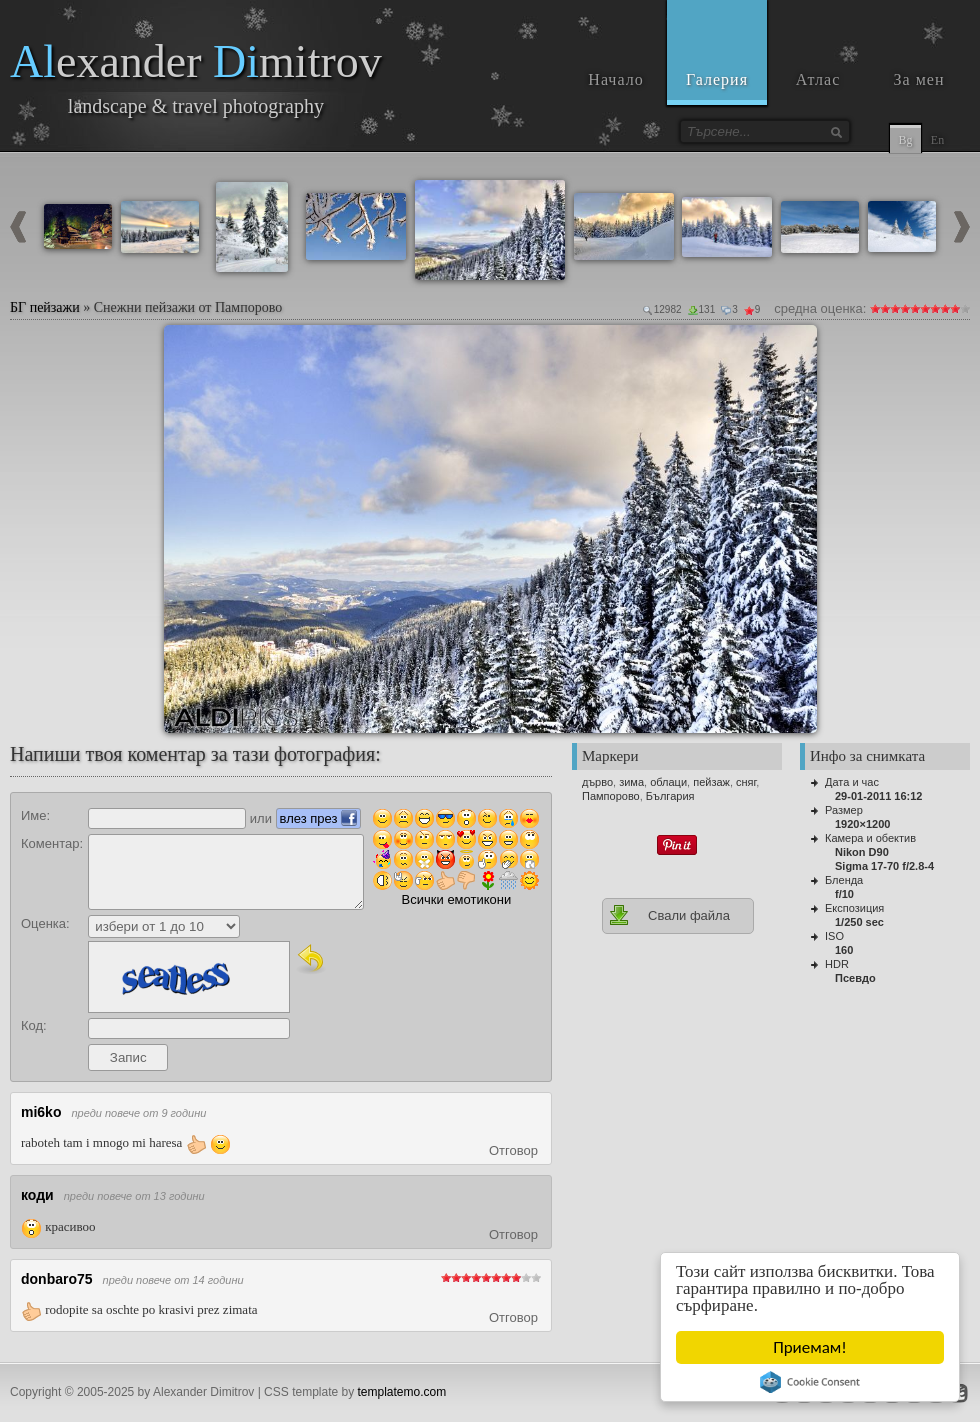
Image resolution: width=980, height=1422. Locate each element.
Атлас (818, 79)
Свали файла (669, 915)
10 (965, 308)
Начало (615, 79)
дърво (597, 782)
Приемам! (811, 1347)
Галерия (717, 79)
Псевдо (855, 978)
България (670, 796)
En (937, 140)
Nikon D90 (862, 852)
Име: (35, 815)
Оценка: (45, 923)
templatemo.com (402, 1392)
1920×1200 (862, 824)
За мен (919, 79)
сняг (746, 782)
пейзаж (711, 782)
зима (631, 782)
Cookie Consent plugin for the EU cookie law (810, 1382)
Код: (34, 1025)
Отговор (513, 1150)
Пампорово (611, 796)
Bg (905, 140)
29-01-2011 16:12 (878, 796)
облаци (668, 782)
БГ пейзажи (45, 307)
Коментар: (52, 843)
